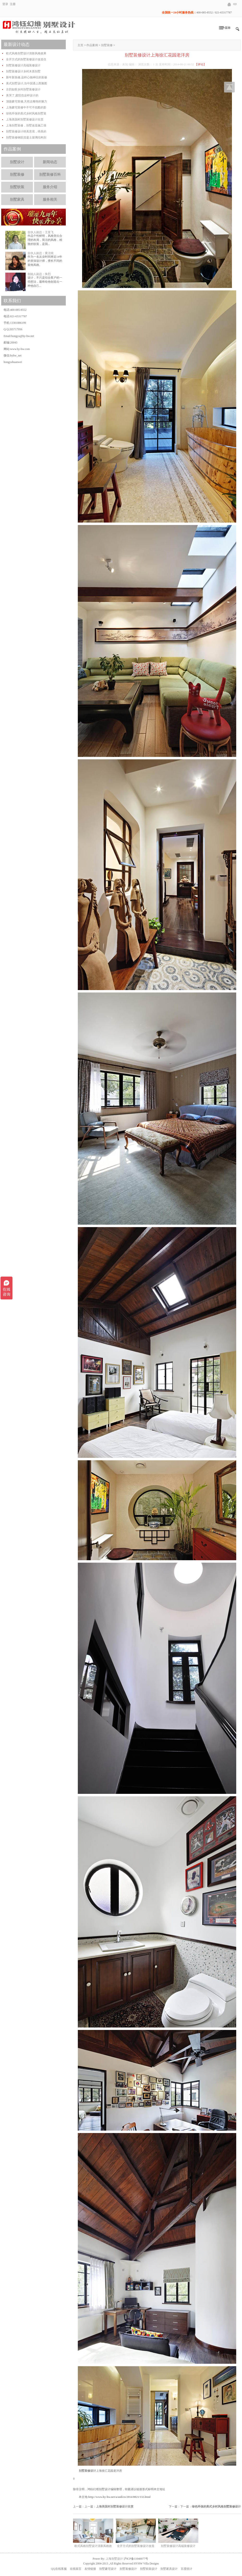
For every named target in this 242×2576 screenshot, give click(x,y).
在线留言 (75, 2568)
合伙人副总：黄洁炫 (41, 253)
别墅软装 (17, 187)
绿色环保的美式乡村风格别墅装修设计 (216, 2506)
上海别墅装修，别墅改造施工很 (26, 125)
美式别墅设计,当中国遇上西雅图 (26, 83)
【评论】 (200, 64)
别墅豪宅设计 (107, 2568)
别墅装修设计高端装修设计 (23, 65)
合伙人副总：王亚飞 (41, 232)
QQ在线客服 (59, 2568)
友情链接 (90, 2568)
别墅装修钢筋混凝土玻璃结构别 (26, 137)
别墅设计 (17, 162)
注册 (13, 4)
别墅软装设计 (148, 2568)
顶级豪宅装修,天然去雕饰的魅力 (26, 101)
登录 (5, 4)
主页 (80, 45)
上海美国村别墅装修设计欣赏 (114, 2506)
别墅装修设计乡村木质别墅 (23, 71)
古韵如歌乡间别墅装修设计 (23, 89)
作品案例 (92, 45)
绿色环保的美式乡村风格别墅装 (26, 113)
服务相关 (50, 199)
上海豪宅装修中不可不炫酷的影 (26, 107)
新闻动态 (50, 162)
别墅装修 (107, 45)
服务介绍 (50, 187)
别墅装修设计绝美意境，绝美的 (26, 131)
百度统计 (186, 2568)
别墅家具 (17, 199)
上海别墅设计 (114, 2558)
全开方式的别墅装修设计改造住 (26, 59)
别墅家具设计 (169, 2568)
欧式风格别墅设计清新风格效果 (26, 53)
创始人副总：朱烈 (39, 274)
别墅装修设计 (87, 2470)
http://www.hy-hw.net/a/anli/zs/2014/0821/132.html (119, 2497)
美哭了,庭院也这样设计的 (22, 95)
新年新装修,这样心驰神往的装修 (26, 77)
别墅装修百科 (50, 174)
